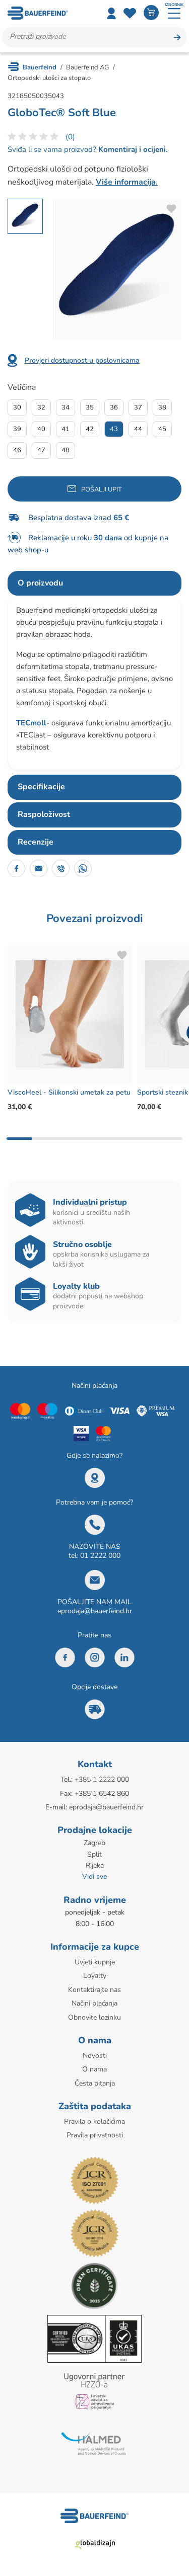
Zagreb (94, 1843)
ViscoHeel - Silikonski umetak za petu (69, 1092)
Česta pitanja (95, 2083)
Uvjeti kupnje (95, 1962)
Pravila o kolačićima (94, 2121)
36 (114, 407)
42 (90, 429)
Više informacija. (127, 182)
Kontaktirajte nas (94, 1990)
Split (94, 1854)
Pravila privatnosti (95, 2135)
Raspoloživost (44, 814)
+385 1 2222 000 (102, 1779)
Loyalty (94, 1975)
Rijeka (95, 1865)
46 (17, 450)
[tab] (94, 583)
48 (65, 450)
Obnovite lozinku (94, 2017)
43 (114, 429)
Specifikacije (41, 786)
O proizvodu (40, 583)
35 (90, 407)
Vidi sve (94, 1876)
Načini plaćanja (94, 2003)
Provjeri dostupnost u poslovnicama (82, 360)
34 (65, 407)
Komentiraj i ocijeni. (132, 149)
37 (138, 407)
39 (17, 429)
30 (17, 407)
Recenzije (35, 842)
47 (41, 450)
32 (41, 407)
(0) (70, 137)
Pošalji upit (101, 489)
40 (41, 429)
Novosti (95, 2055)
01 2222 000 (100, 1555)
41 (65, 429)
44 (138, 429)
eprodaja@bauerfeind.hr (94, 1611)
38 (162, 407)
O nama (94, 2069)
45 (162, 429)
